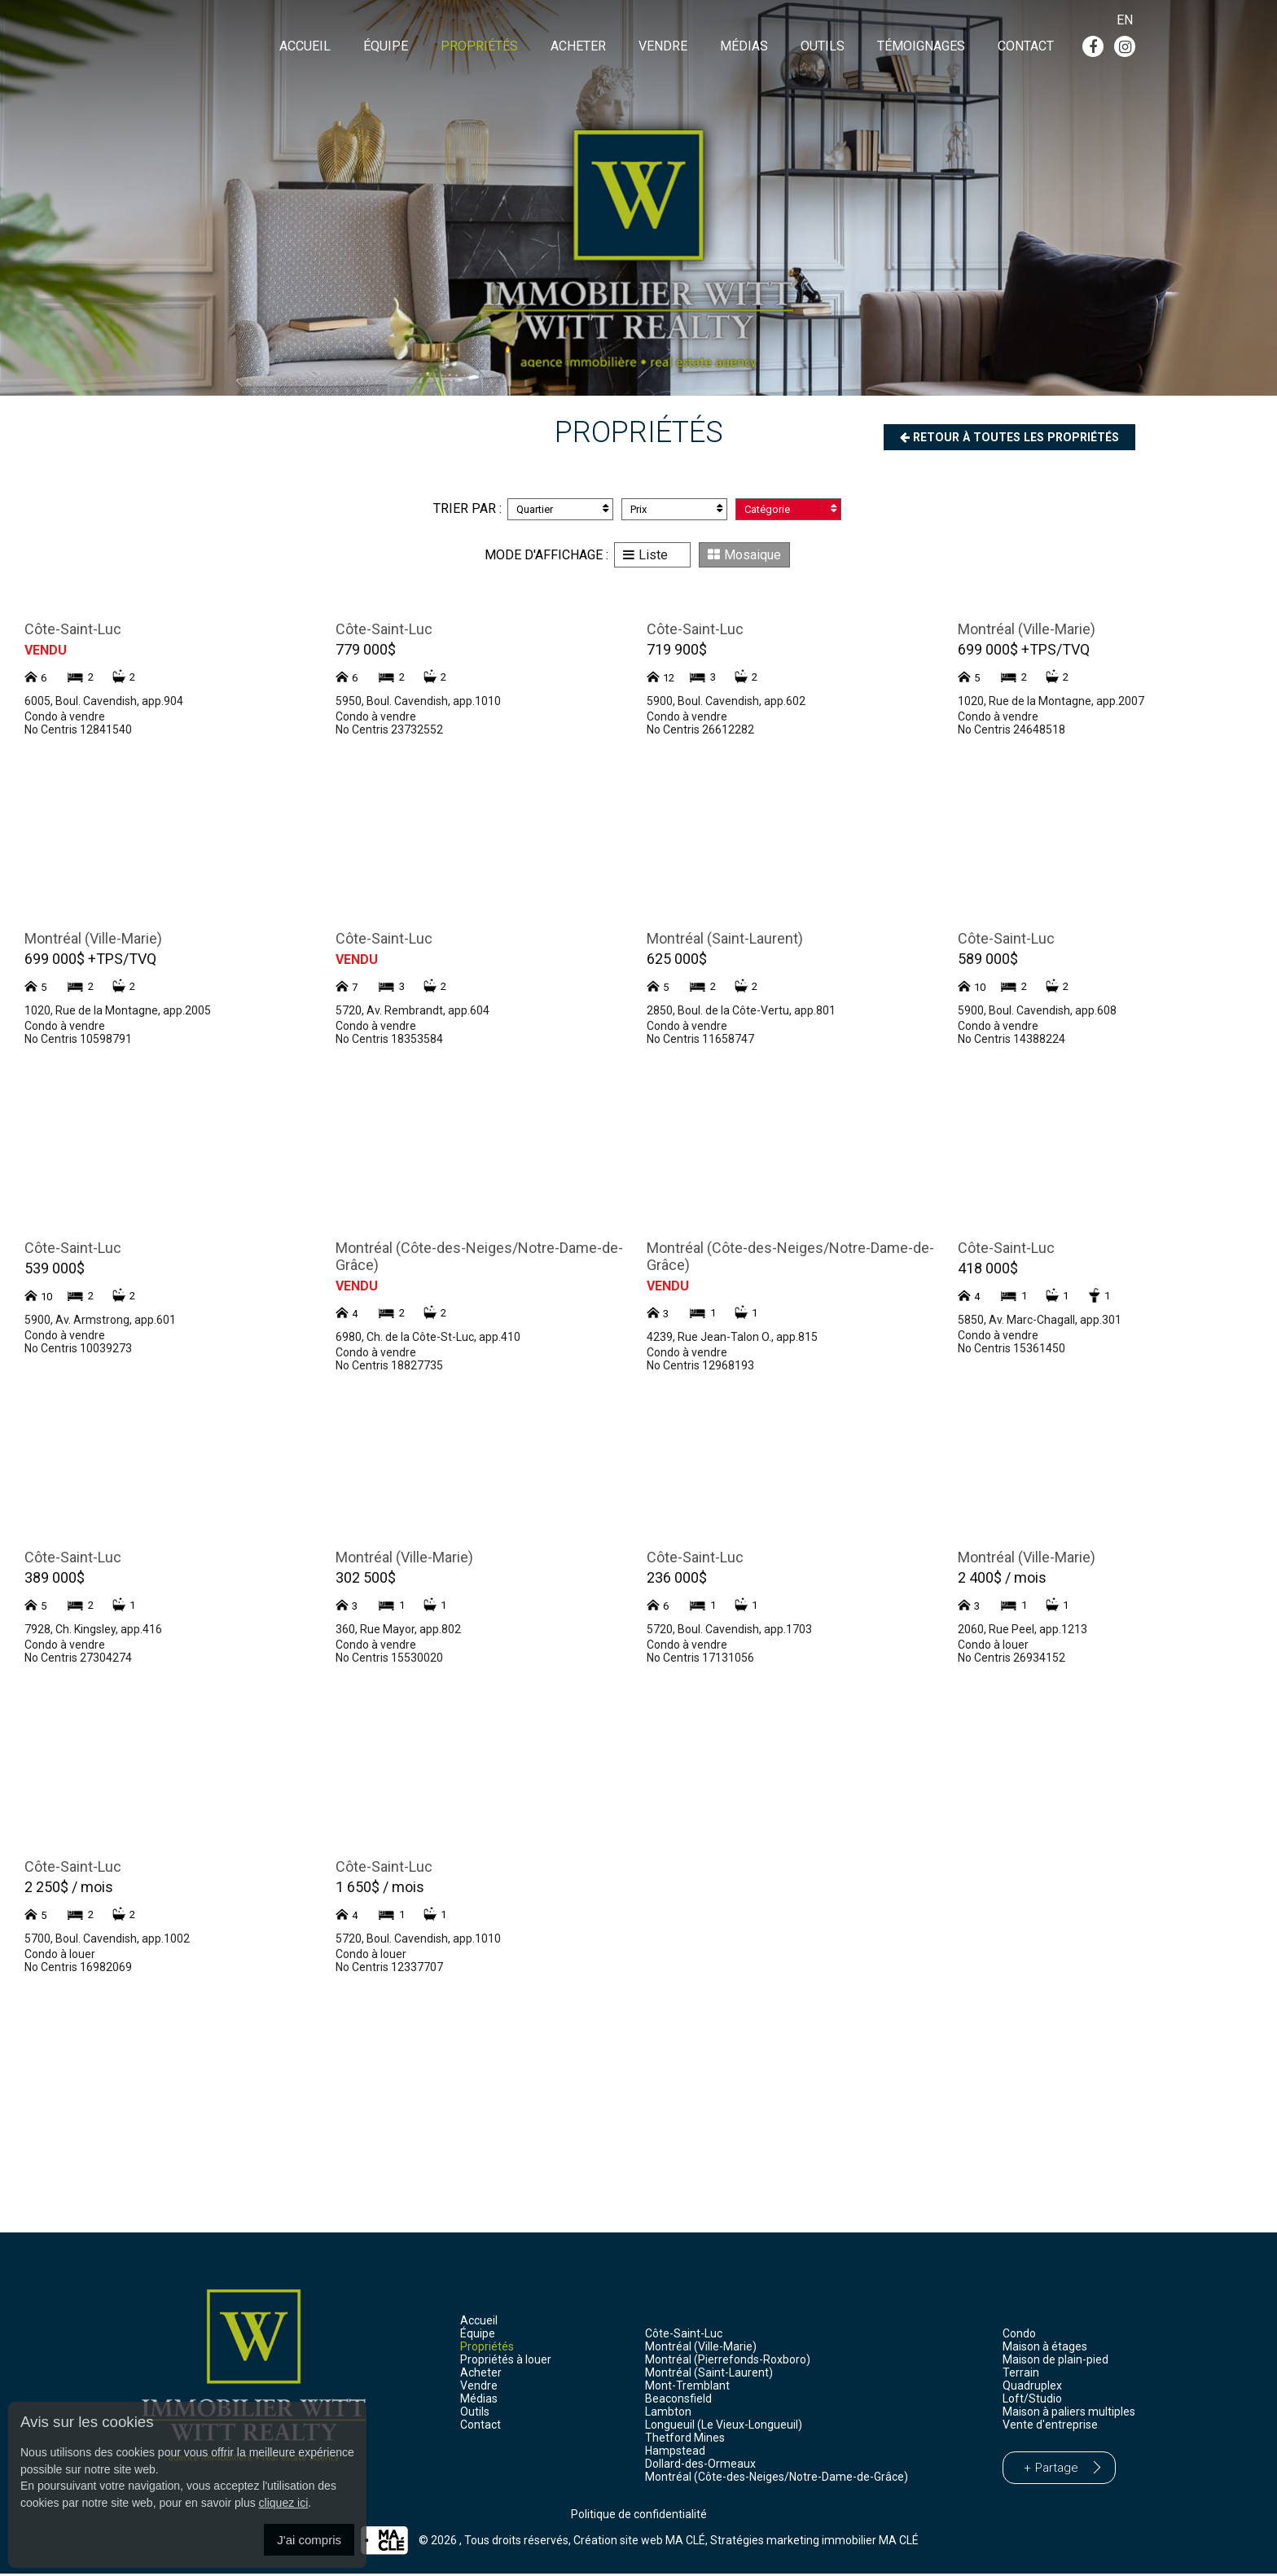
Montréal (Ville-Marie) (1026, 631)
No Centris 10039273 (78, 1350)
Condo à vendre (64, 718)
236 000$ (677, 1579)
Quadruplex (1032, 2387)
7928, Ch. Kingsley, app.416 (93, 1631)
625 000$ (677, 961)
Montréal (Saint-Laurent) (725, 940)
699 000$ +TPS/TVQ (1024, 651)
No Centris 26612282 (700, 731)
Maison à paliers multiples (1069, 2413)
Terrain (1021, 2374)
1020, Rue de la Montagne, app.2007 (1051, 703)
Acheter (578, 47)
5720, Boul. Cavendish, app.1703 (729, 1631)
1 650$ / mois (380, 1889)
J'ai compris (309, 2540)
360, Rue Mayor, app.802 (398, 1631)
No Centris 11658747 (700, 1041)
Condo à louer (993, 1647)
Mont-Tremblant (687, 2387)
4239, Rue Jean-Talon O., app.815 (732, 1339)
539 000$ (54, 1270)
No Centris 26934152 (1011, 1660)
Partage (1056, 2470)
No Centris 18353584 (389, 1041)
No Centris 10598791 (78, 1041)
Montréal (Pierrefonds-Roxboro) (727, 2361)
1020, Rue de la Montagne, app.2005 (117, 1012)
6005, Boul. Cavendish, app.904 (103, 703)
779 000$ (366, 651)
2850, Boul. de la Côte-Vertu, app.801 (741, 1012)
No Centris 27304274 (78, 1660)
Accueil (305, 47)
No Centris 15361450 (1011, 1350)
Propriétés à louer (505, 2361)
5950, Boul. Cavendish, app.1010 (418, 703)
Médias (744, 47)
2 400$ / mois (1002, 1579)
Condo (1019, 2335)
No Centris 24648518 (1011, 731)
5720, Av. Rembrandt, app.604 (412, 1012)
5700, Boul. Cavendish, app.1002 (107, 1940)
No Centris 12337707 (389, 1969)
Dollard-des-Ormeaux (700, 2466)
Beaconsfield (678, 2400)
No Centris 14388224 (1011, 1041)
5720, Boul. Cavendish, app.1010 (418, 1940)
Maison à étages (1045, 2348)
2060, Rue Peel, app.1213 (1022, 1631)
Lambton (668, 2413)
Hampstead (675, 2453)
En (1125, 20)
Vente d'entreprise (1050, 2427)
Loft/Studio (1032, 2400)
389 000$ (54, 1579)
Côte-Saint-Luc (72, 631)
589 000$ (988, 961)
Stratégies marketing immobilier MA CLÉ (814, 2542)
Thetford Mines (685, 2440)
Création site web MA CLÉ (639, 2542)
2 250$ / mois (68, 1889)
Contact (1026, 47)
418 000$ (988, 1270)
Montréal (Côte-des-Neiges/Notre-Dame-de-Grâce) (776, 2479)
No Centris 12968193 (700, 1367)
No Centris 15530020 (389, 1660)
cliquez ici (284, 2502)
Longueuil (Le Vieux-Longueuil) (723, 2427)
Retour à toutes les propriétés (998, 438)
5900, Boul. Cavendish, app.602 (726, 703)
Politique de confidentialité (639, 2516)
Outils (823, 47)
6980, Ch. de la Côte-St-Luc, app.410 (428, 1339)
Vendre (662, 47)
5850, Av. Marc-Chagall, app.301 (1039, 1322)
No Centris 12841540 (78, 731)
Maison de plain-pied (1055, 2361)
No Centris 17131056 (700, 1660)
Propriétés (479, 47)
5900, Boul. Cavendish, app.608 (1037, 1012)
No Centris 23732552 (389, 731)
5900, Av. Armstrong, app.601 (100, 1322)
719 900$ (677, 651)
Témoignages (921, 47)
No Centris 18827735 (389, 1367)
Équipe (385, 47)
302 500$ (366, 1579)
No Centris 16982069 (78, 1969)
